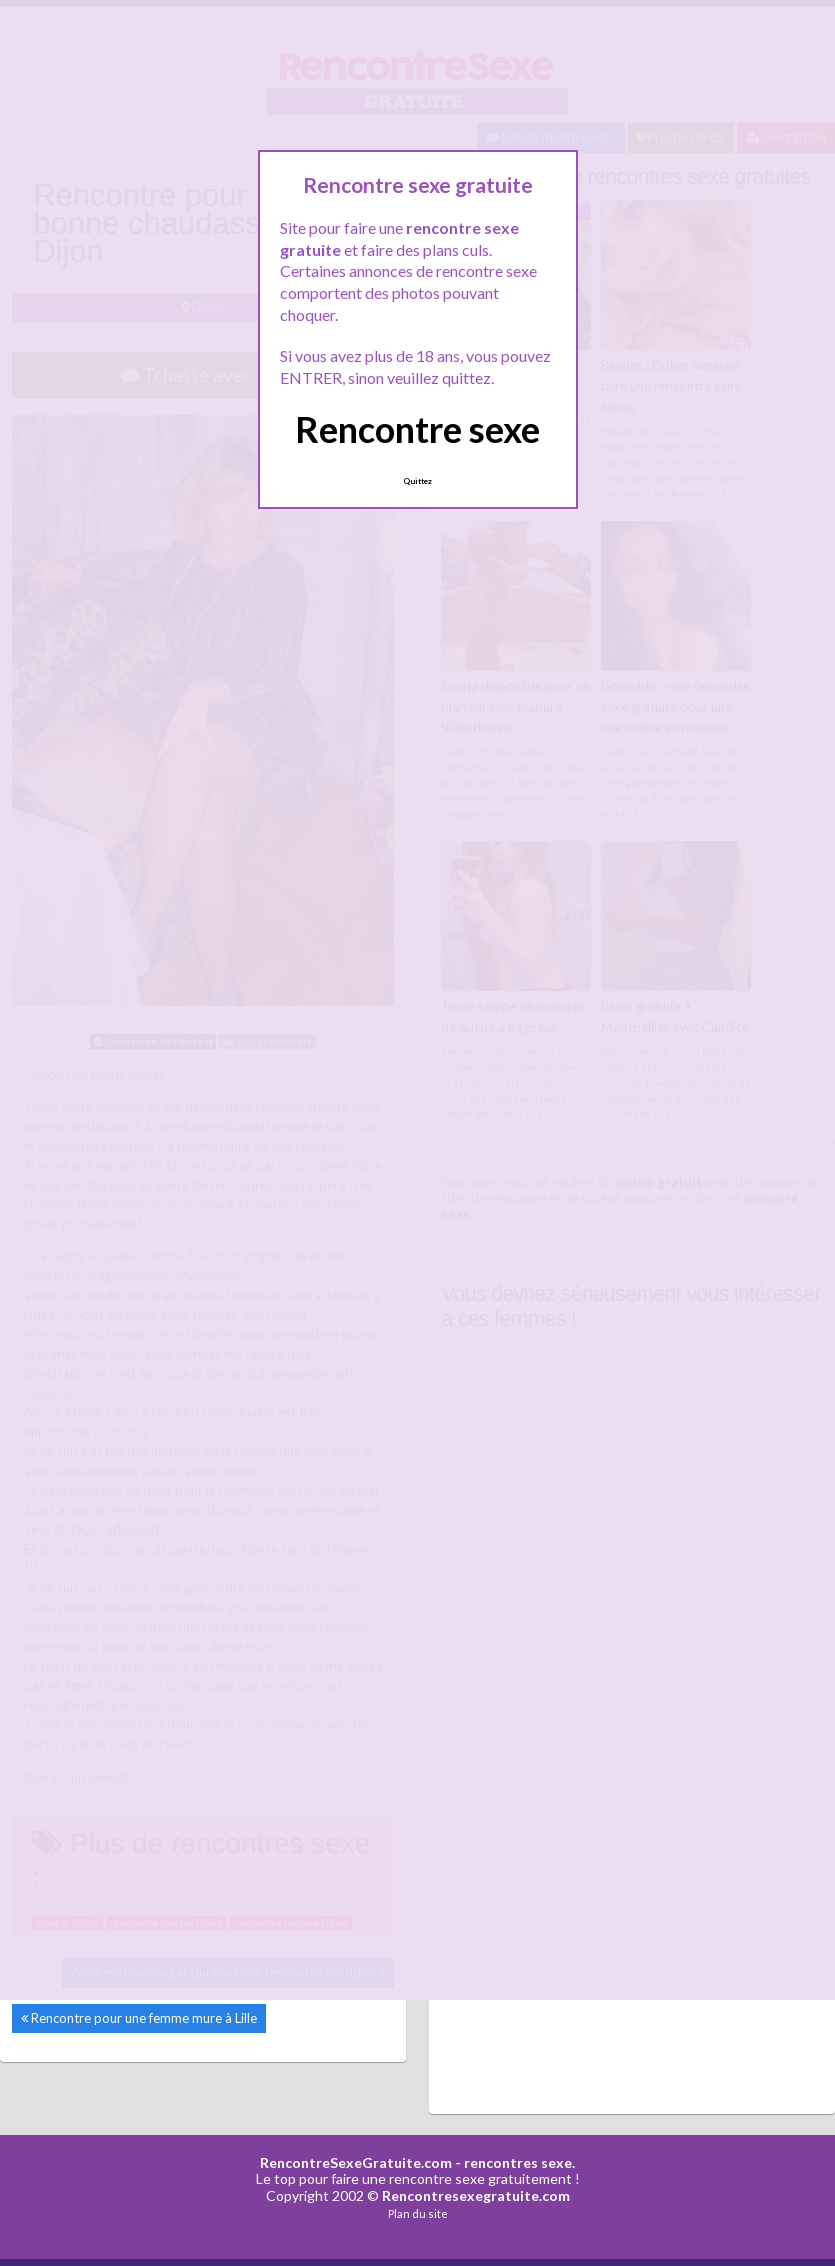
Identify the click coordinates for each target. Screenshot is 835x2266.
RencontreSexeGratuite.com (356, 2162)
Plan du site (418, 2213)
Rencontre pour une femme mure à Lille (144, 2018)
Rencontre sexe (417, 429)
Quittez (417, 481)
